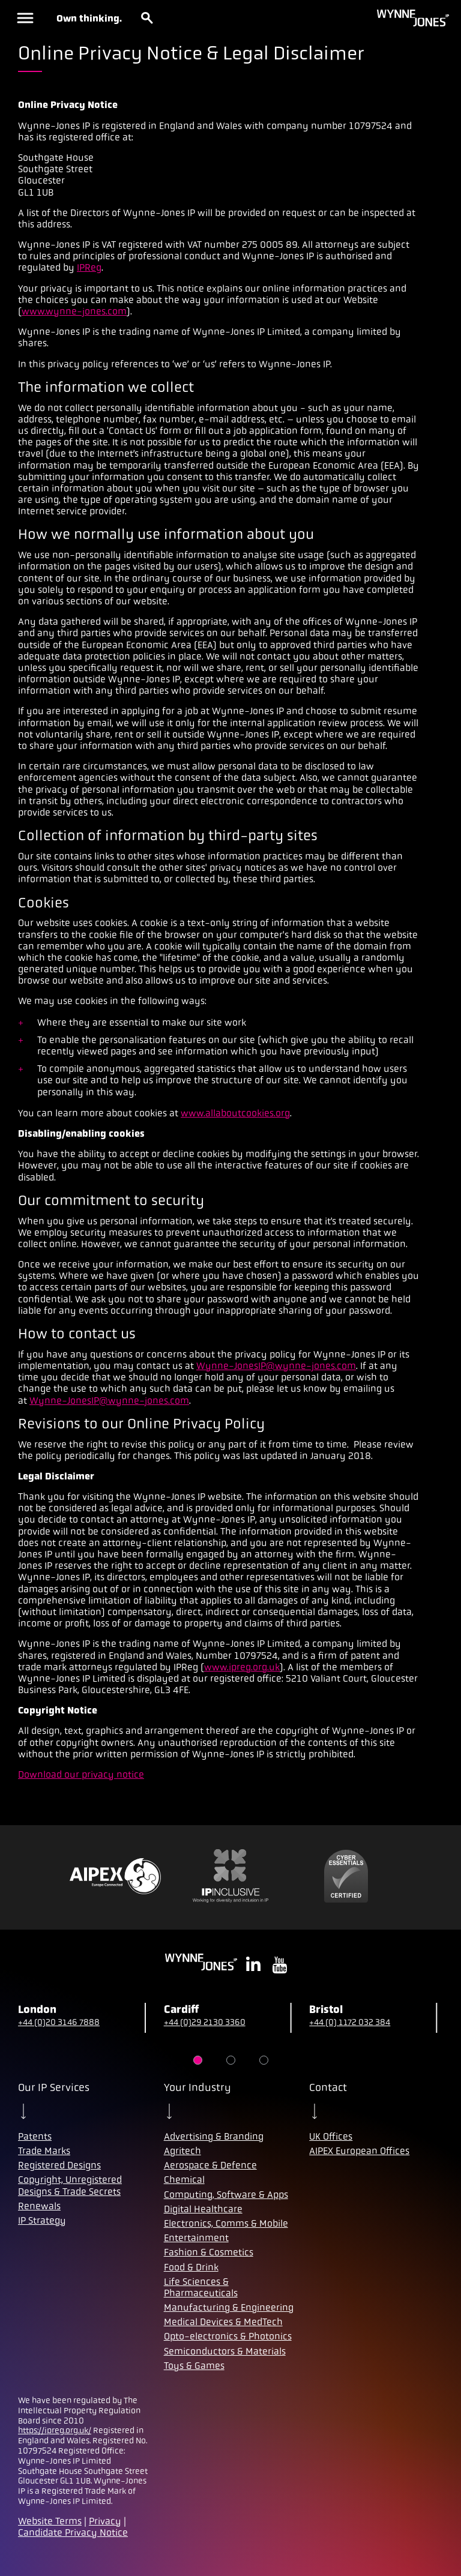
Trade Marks (44, 2150)
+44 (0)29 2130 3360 (205, 2022)
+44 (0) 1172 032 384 (349, 2022)
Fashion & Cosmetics (208, 2252)
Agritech (182, 2150)
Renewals (39, 2206)
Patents (35, 2136)
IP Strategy (42, 2220)
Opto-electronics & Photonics (228, 2336)
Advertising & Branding (214, 2136)
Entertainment (196, 2237)
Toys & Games (194, 2365)
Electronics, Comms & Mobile (226, 2223)
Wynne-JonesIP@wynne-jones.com (276, 1365)
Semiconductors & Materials (225, 2351)
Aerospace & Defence (210, 2165)
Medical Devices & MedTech (223, 2322)
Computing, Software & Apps (226, 2194)
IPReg (89, 267)
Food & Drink (191, 2267)
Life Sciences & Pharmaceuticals (201, 2287)
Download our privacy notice (81, 1774)
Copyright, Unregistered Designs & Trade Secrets (70, 2185)
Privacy (105, 2521)
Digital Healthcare (203, 2209)
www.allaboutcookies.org (235, 1113)
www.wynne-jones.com (74, 311)
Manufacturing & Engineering (229, 2307)
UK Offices (330, 2136)
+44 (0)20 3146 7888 (59, 2022)
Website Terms (50, 2521)
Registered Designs (59, 2165)
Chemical (184, 2179)
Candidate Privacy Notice (73, 2532)
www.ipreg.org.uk (242, 1667)
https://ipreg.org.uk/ (54, 2430)
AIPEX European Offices (359, 2150)
